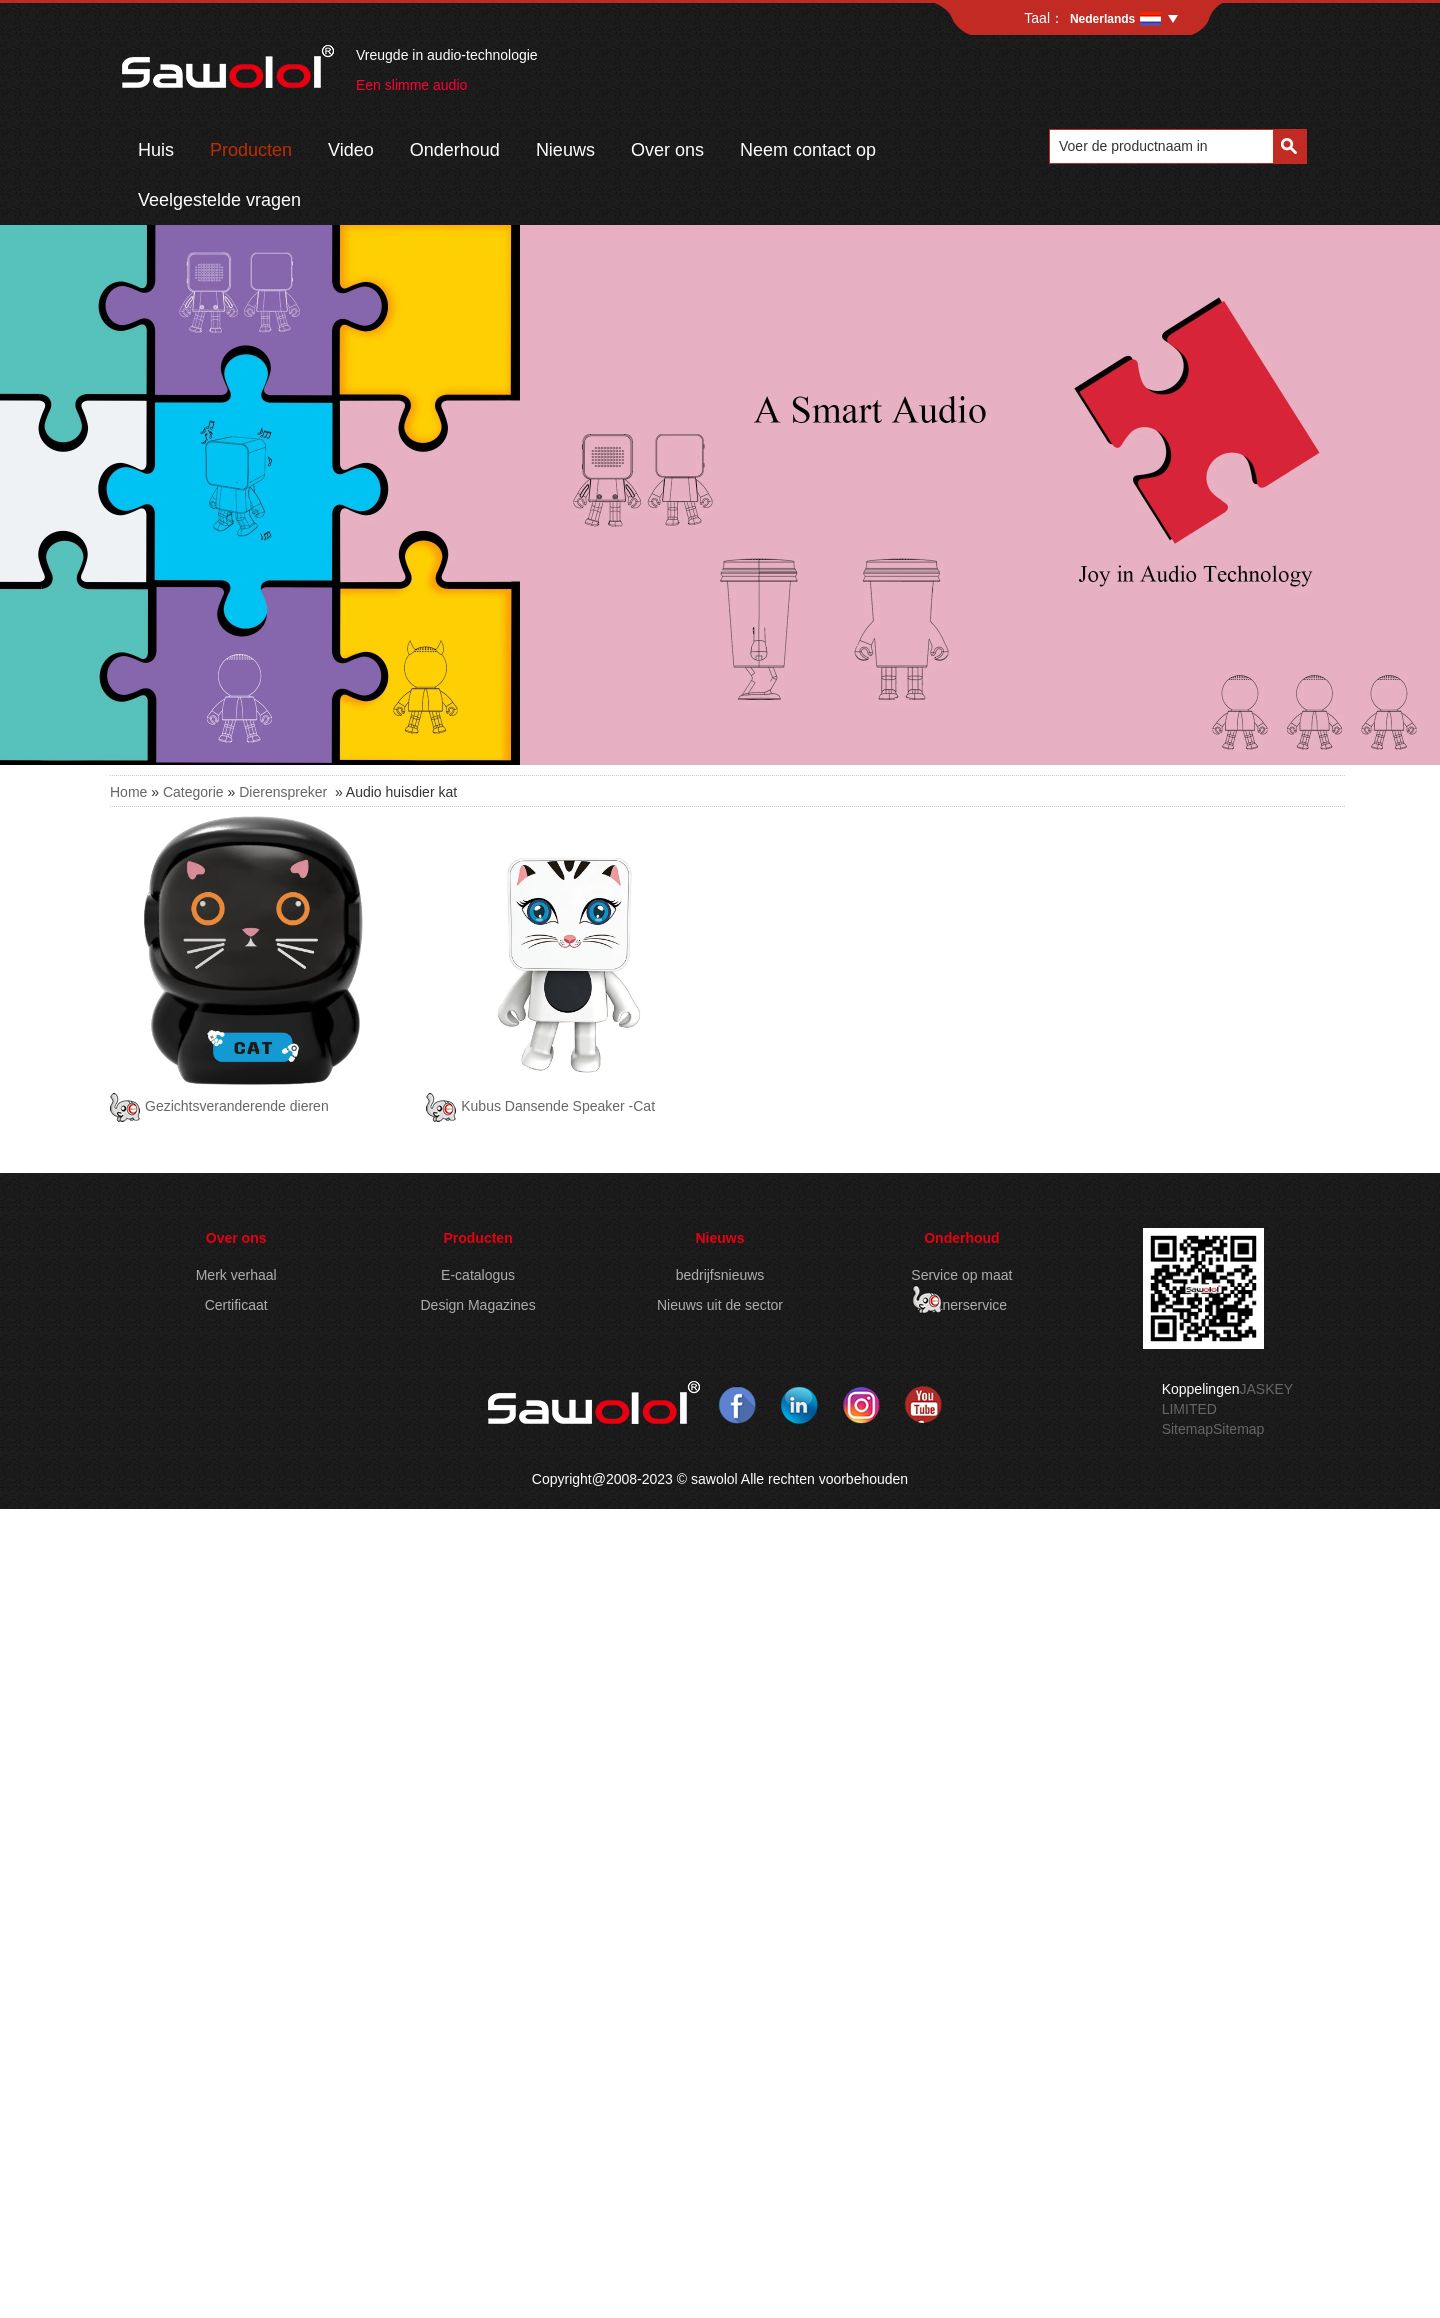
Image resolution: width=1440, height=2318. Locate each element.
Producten (251, 150)
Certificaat (236, 1305)
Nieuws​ (565, 150)
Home (128, 792)
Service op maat (961, 1275)
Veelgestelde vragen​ (219, 200)
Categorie (193, 792)
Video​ (351, 150)
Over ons (236, 1238)
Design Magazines (477, 1305)
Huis (156, 150)
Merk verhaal (236, 1275)
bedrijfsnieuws (720, 1275)
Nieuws (719, 1238)
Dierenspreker (283, 792)
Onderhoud (455, 150)
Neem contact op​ (808, 150)
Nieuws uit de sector (720, 1305)
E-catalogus (478, 1275)
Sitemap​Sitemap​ (1213, 1429)
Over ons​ (667, 150)
